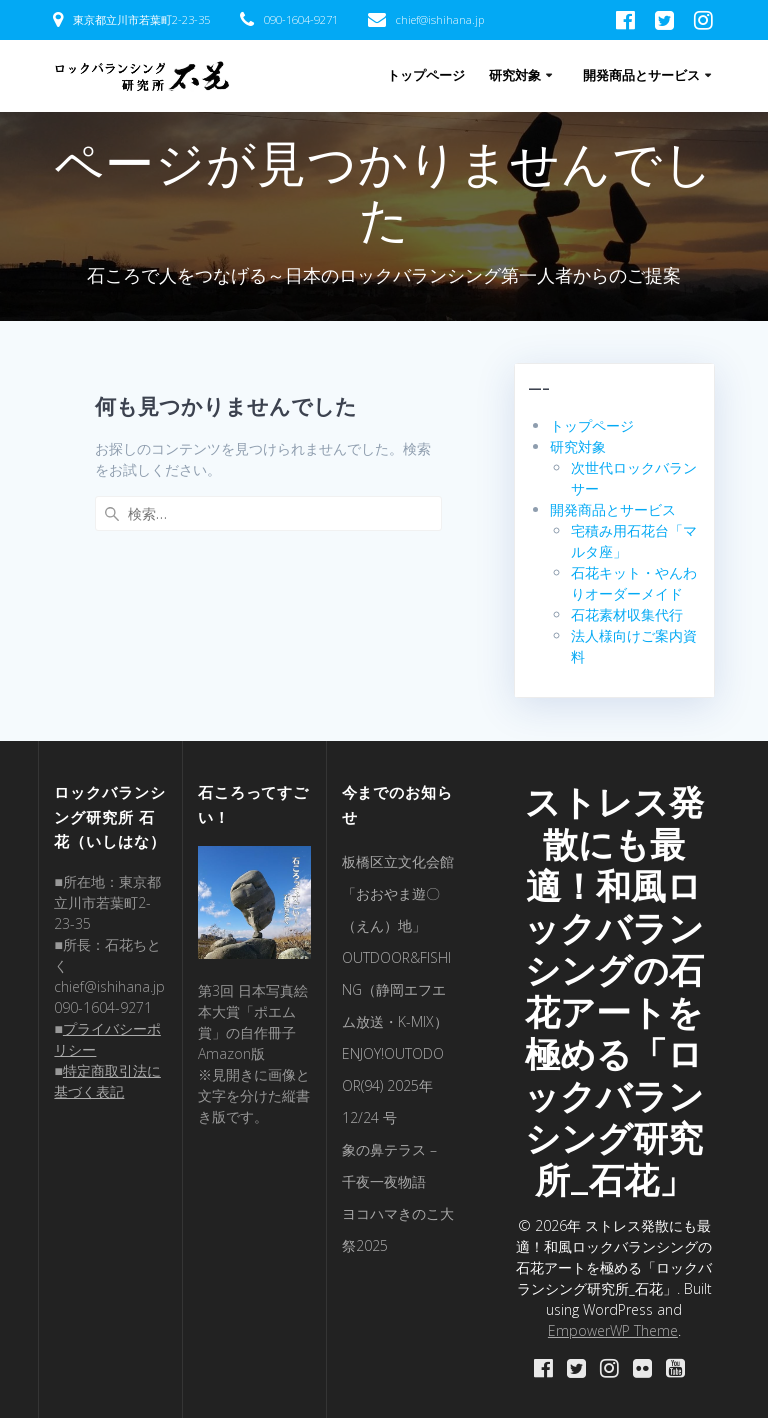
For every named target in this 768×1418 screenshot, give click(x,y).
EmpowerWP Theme (613, 1330)
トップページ (426, 75)
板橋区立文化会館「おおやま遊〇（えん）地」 (398, 893)
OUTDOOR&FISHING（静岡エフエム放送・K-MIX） (396, 989)
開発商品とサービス (641, 75)
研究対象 (515, 75)
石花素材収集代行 (627, 614)
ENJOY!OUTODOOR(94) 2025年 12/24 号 (393, 1085)
